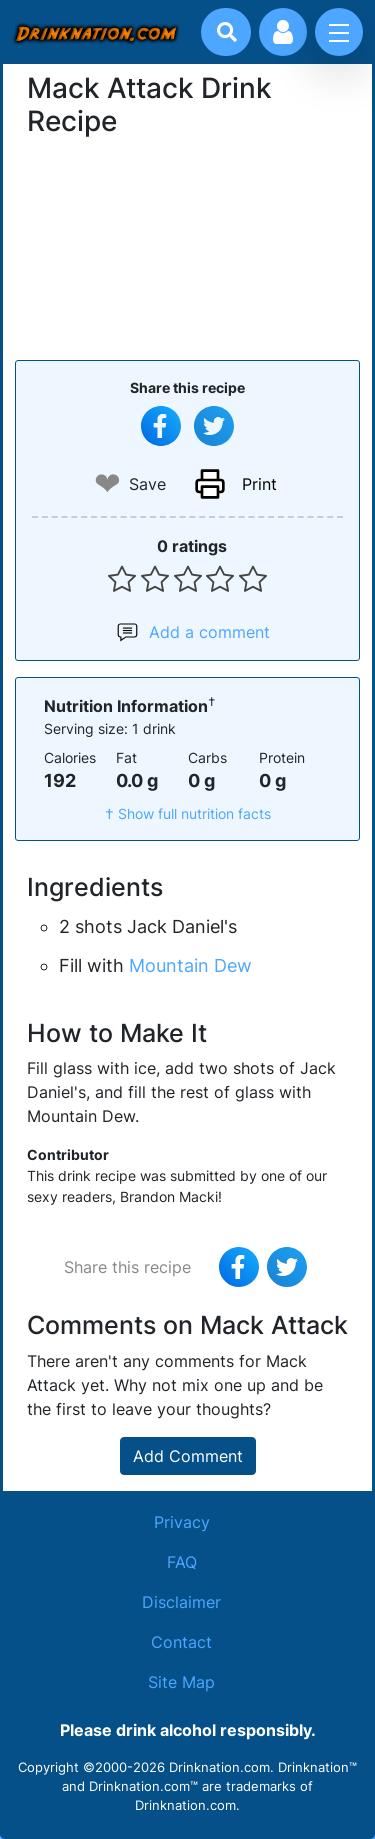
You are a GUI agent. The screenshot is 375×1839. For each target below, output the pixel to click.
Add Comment (188, 1456)
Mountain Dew (190, 965)
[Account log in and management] (283, 32)
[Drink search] (227, 32)
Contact (181, 1642)
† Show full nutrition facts (188, 813)
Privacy (182, 1522)
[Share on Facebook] (161, 426)
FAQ (182, 1562)
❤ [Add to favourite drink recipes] (107, 483)
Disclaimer (181, 1602)
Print (259, 484)
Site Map (181, 1682)
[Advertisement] (188, 246)
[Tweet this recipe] (214, 426)
